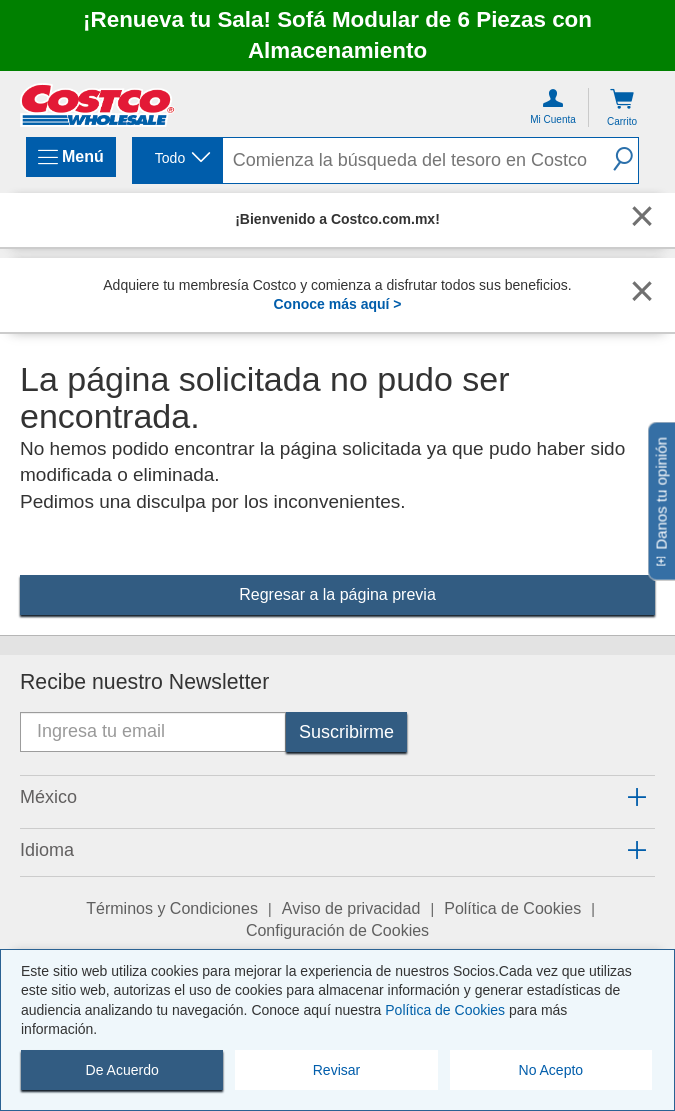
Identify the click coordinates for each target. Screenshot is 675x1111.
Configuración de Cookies (337, 930)
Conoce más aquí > (338, 304)
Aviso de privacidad (351, 908)
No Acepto (551, 1070)
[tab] (337, 799)
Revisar (336, 1070)
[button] (621, 159)
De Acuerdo (122, 1070)
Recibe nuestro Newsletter (144, 682)
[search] (413, 160)
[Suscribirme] (346, 732)
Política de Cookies (445, 1010)
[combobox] (176, 158)
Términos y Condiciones (172, 908)
